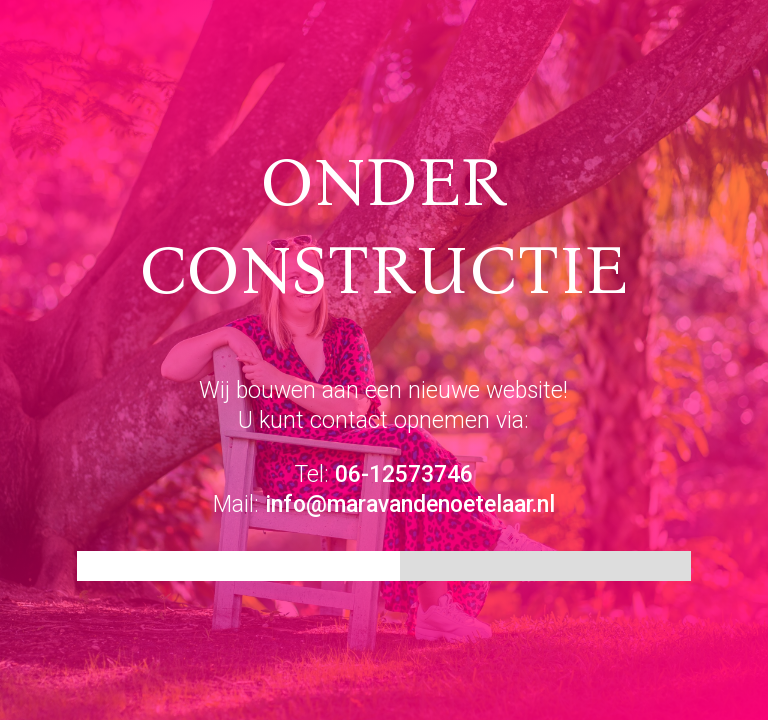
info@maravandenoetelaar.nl (410, 504)
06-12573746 (404, 474)
